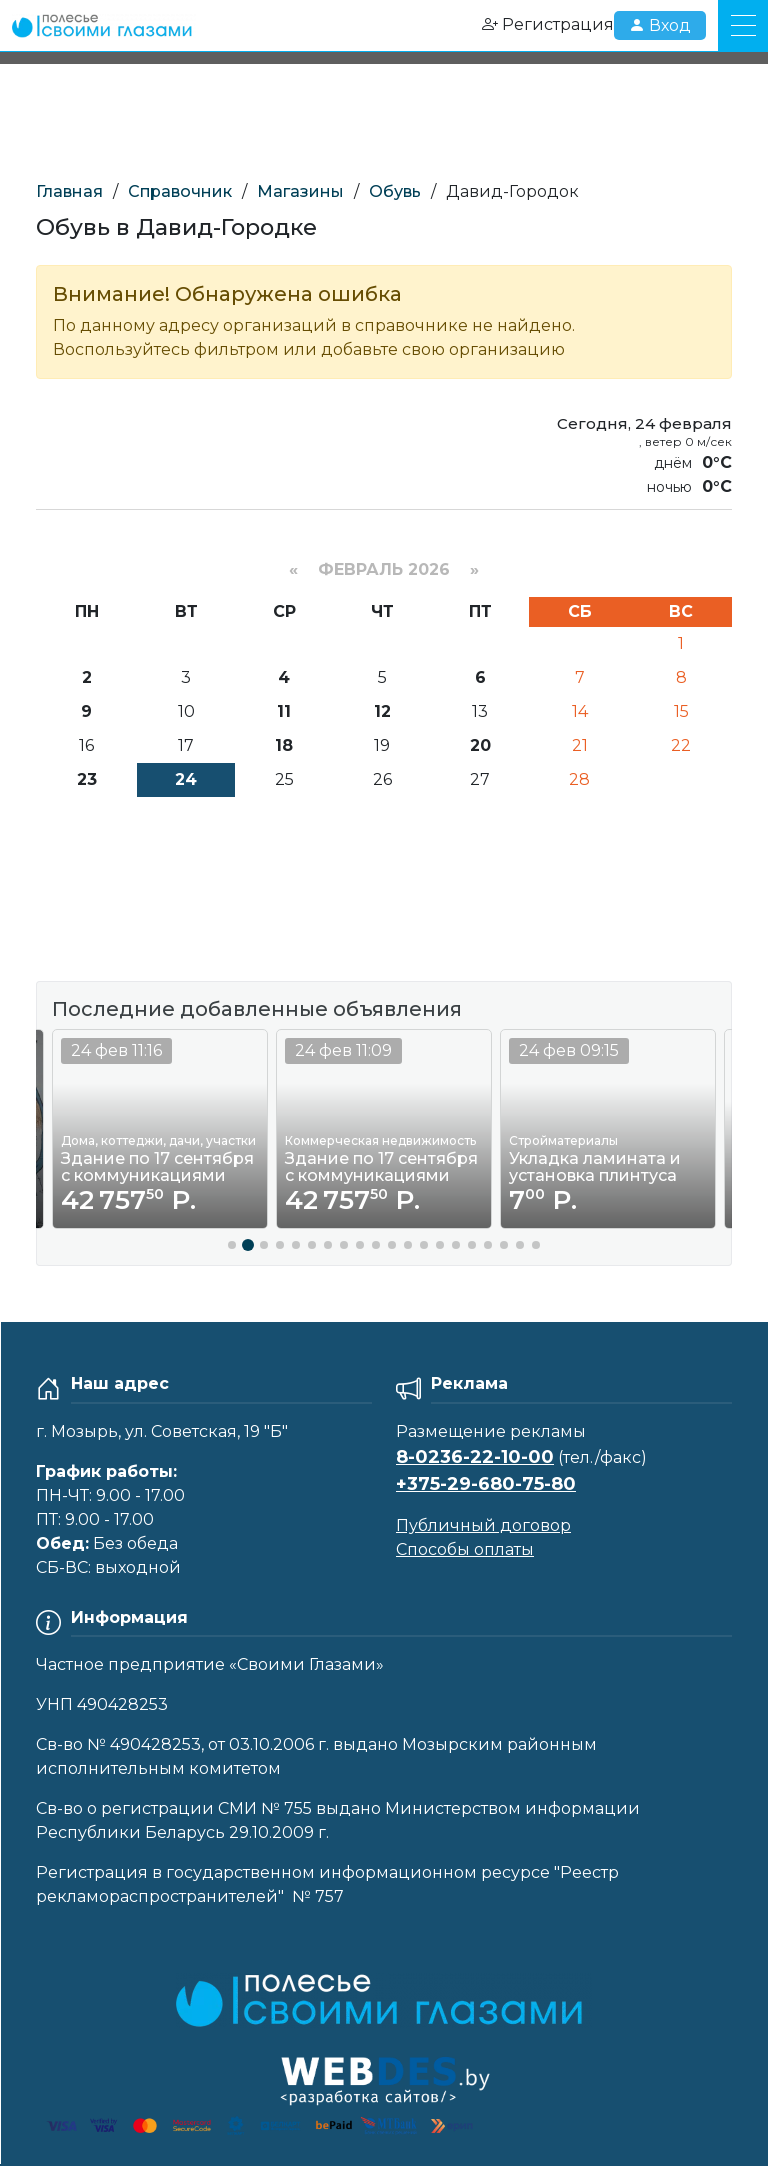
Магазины (300, 191)
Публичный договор (483, 1525)
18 (284, 745)
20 (480, 745)
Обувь (395, 191)
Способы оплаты (465, 1549)
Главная (69, 191)
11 (284, 711)
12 (382, 711)
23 (87, 779)
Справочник (180, 191)
